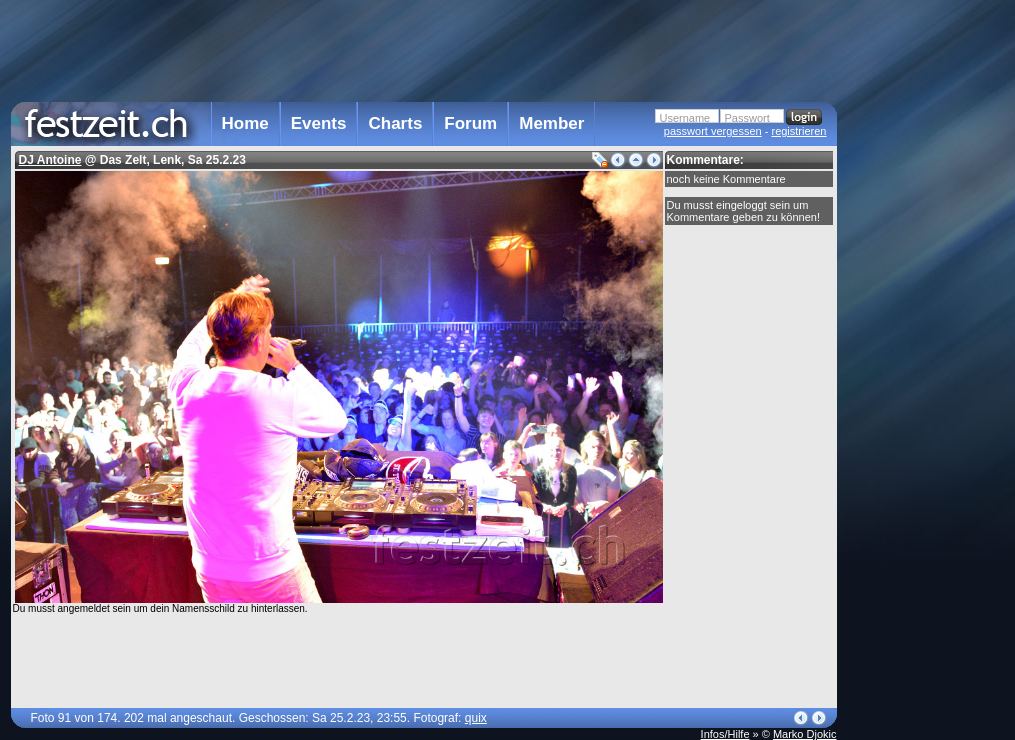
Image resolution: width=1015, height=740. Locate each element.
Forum (470, 123)
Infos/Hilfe (725, 734)
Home (245, 123)
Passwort (747, 118)
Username (685, 118)
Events (319, 123)
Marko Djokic (805, 734)
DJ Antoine (50, 160)
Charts (395, 123)
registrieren (798, 131)
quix (476, 718)
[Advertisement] (925, 403)
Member (551, 123)
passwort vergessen (713, 131)
